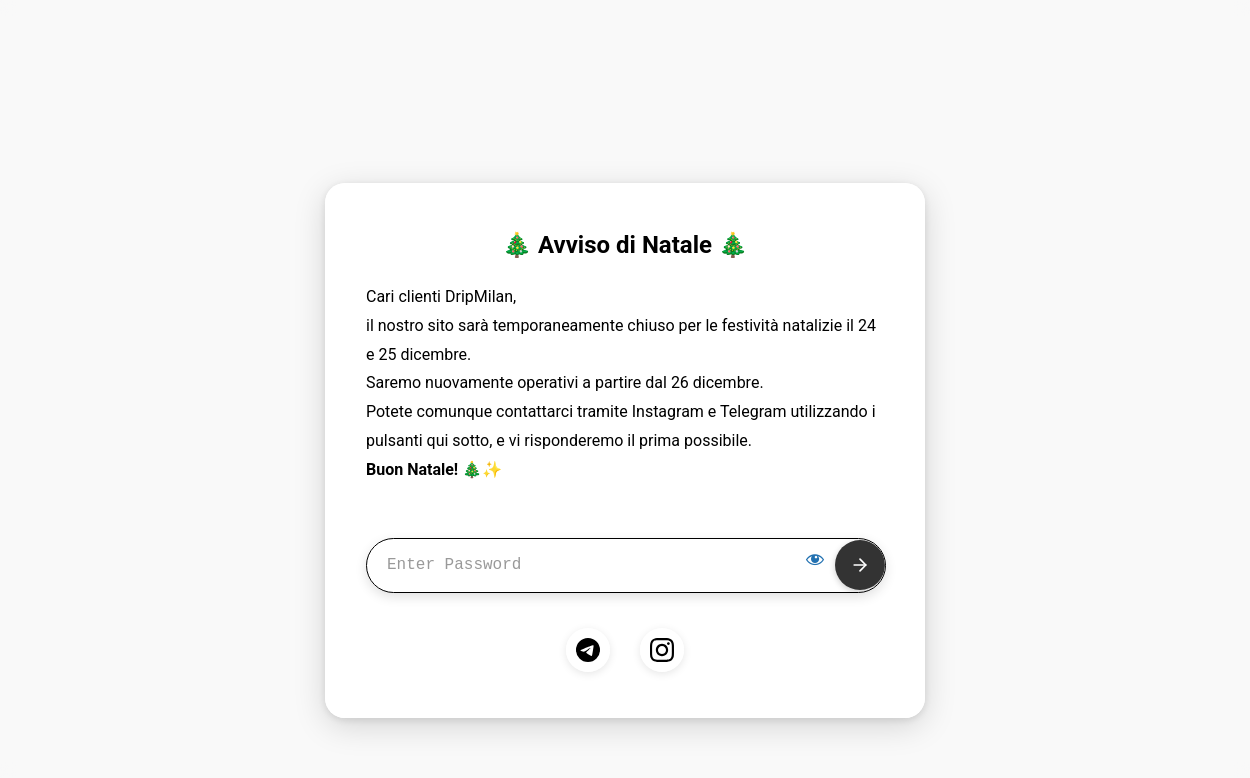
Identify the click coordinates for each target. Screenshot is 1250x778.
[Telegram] (588, 650)
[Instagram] (662, 650)
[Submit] (860, 565)
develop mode (625, 80)
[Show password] (815, 559)
